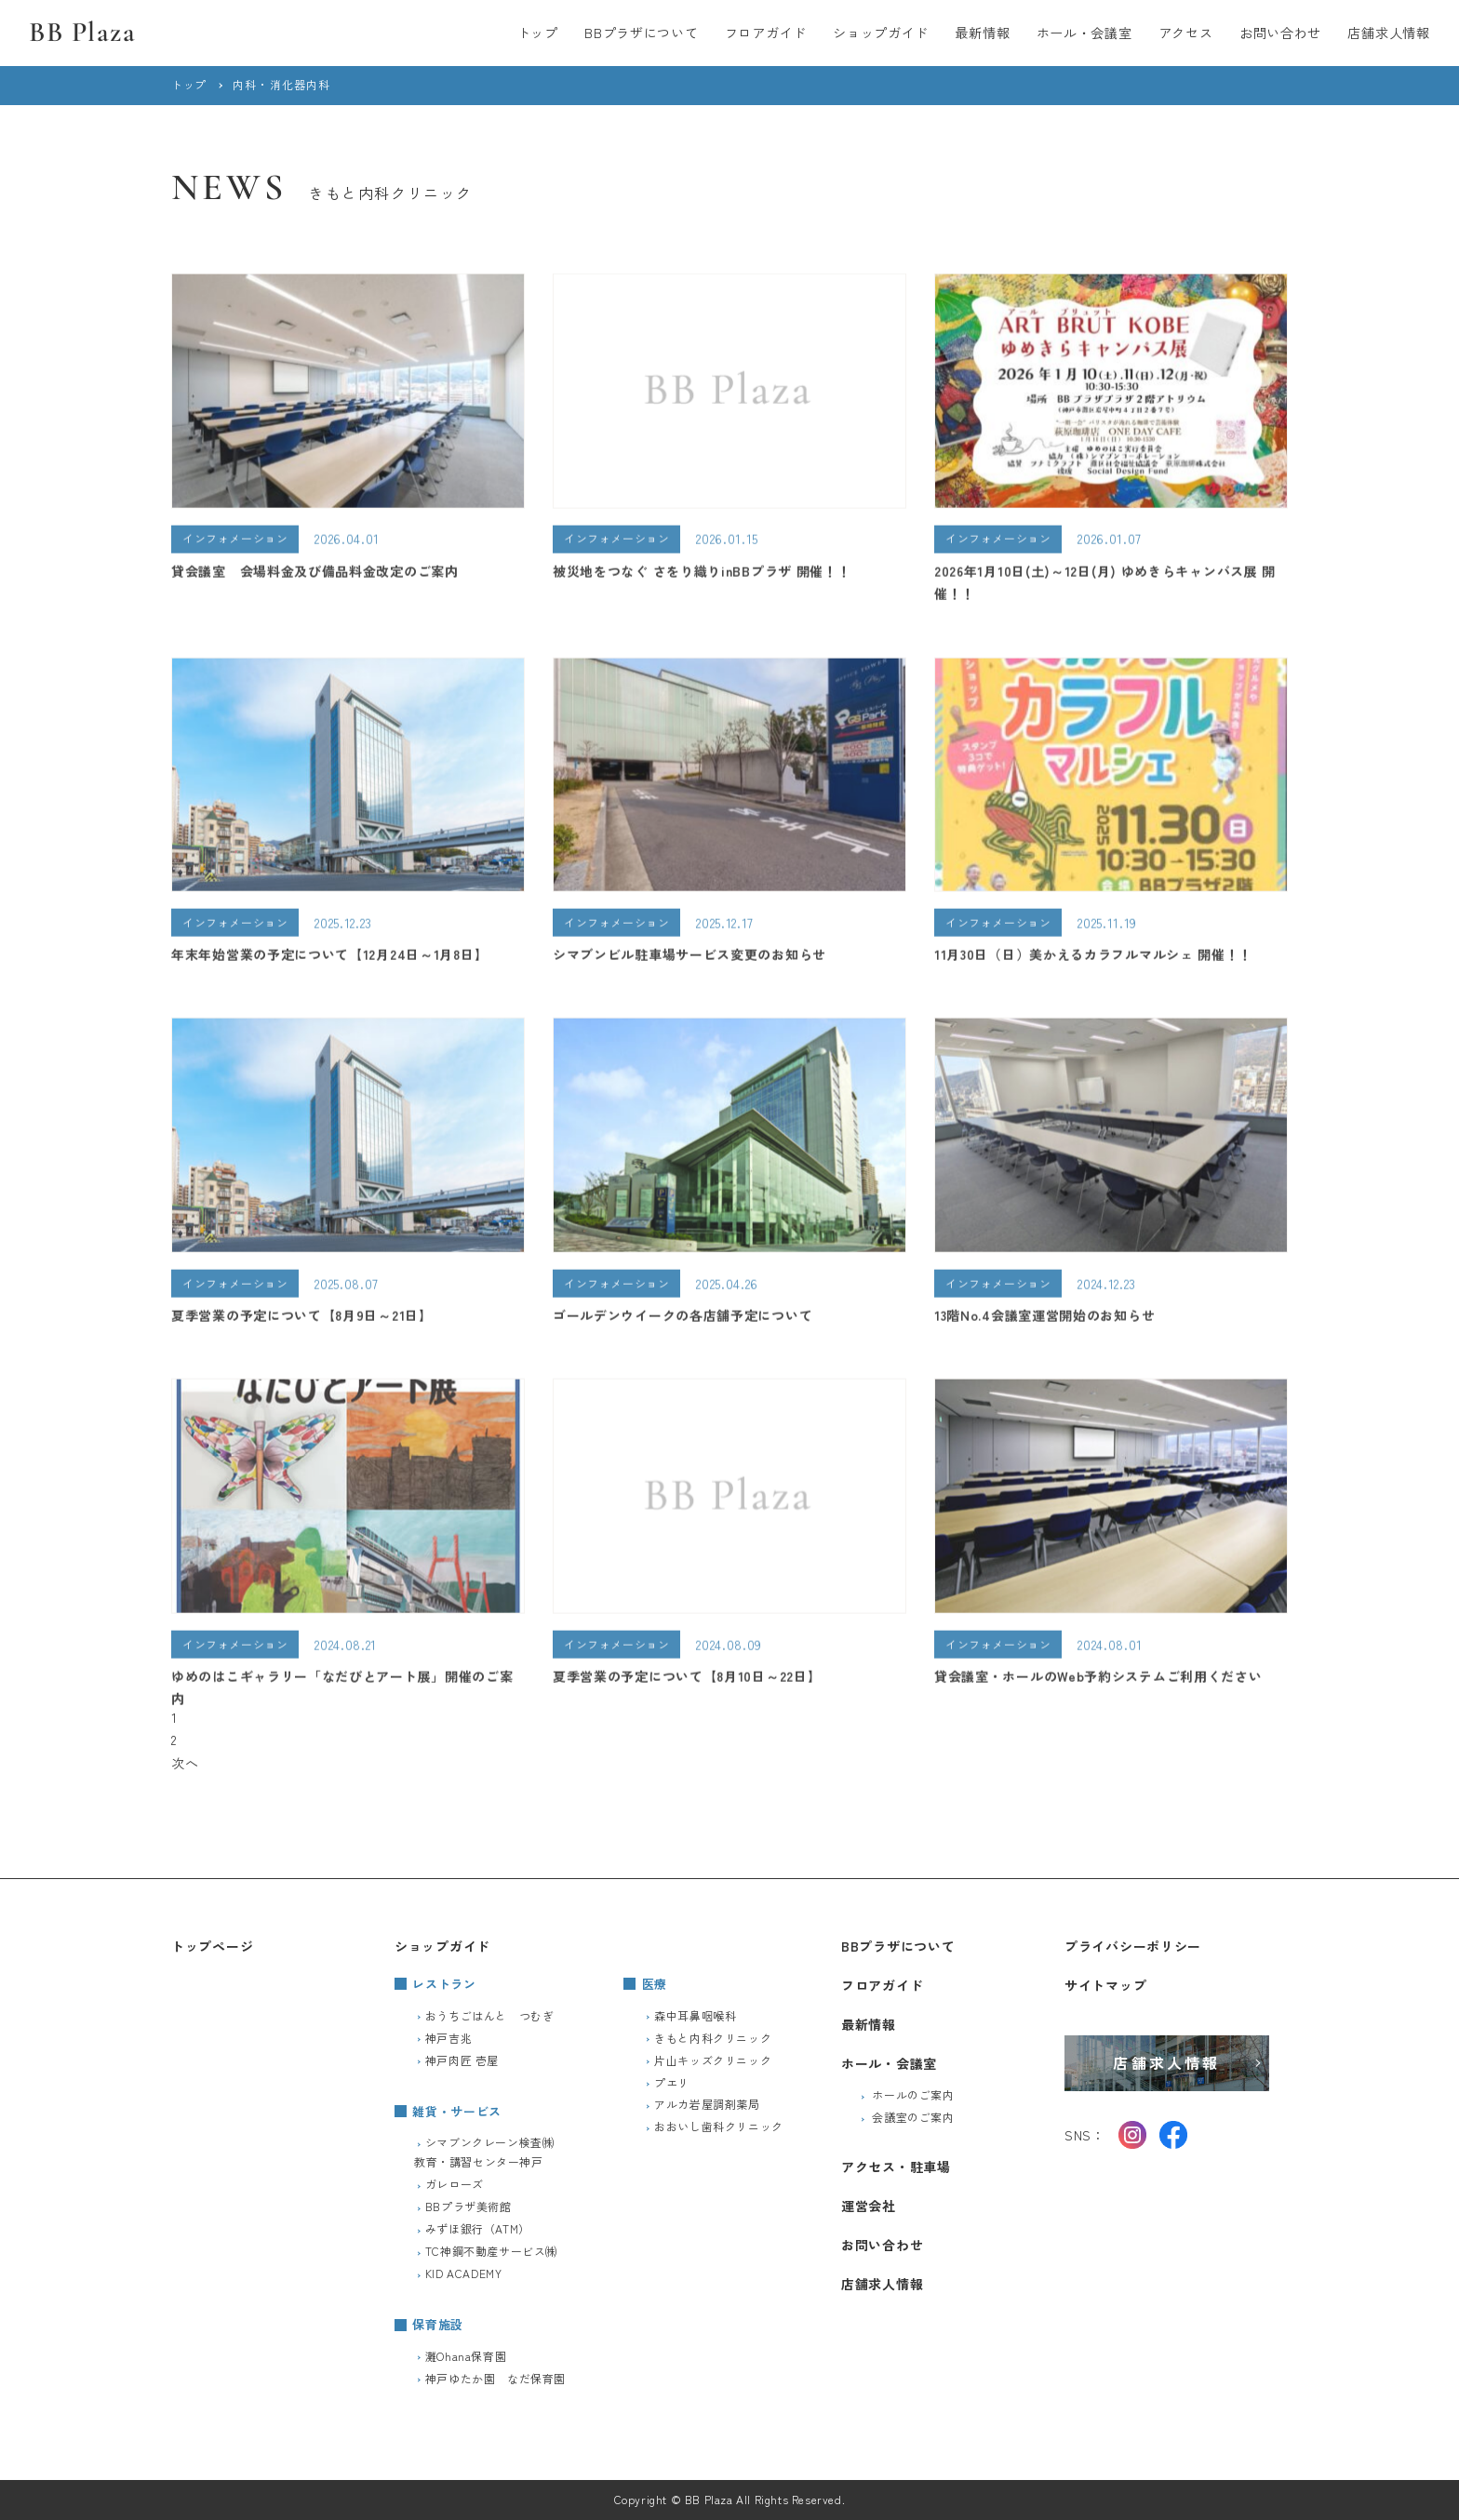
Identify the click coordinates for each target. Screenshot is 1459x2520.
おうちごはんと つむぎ (490, 2015)
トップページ (212, 1946)
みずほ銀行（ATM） (477, 2228)
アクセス (1185, 32)
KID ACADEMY (463, 2273)
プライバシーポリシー (1132, 1946)
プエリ (671, 2082)
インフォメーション (235, 542)
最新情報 (982, 32)
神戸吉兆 (448, 2038)
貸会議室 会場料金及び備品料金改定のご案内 (315, 574)
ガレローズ (454, 2184)
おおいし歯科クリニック (718, 2126)
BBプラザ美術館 (468, 2206)
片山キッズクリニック (712, 2060)
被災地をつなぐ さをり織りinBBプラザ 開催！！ (702, 574)
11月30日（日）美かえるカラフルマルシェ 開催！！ (1093, 958)
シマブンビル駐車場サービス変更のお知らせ (689, 958)
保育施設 (437, 2324)
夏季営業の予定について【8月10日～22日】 (687, 1680)
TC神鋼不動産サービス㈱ (491, 2251)
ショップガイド (881, 32)
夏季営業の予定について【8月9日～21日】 (302, 1319)
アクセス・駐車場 (896, 2166)
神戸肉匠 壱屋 (462, 2060)
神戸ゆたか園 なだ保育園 (495, 2378)
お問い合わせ (1280, 32)
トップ (537, 32)
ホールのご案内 (913, 2094)
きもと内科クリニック (712, 2038)
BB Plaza (82, 32)
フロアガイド (766, 32)
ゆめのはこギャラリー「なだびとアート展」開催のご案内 (342, 1692)
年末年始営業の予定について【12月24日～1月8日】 (329, 958)
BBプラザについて (641, 32)
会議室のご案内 (913, 2117)
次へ (184, 1762)
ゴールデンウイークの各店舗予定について (682, 1319)
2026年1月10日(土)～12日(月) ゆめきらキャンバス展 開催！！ (1105, 586)
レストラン (443, 1984)
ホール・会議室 (1084, 32)
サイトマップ (1105, 1985)
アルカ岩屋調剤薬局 (706, 2104)
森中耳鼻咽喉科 (695, 2015)
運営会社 (868, 2205)
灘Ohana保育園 (465, 2356)
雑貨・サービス (457, 2111)
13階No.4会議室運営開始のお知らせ (1044, 1319)
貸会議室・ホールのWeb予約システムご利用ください (1098, 1680)
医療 (654, 1984)
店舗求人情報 (1388, 32)
